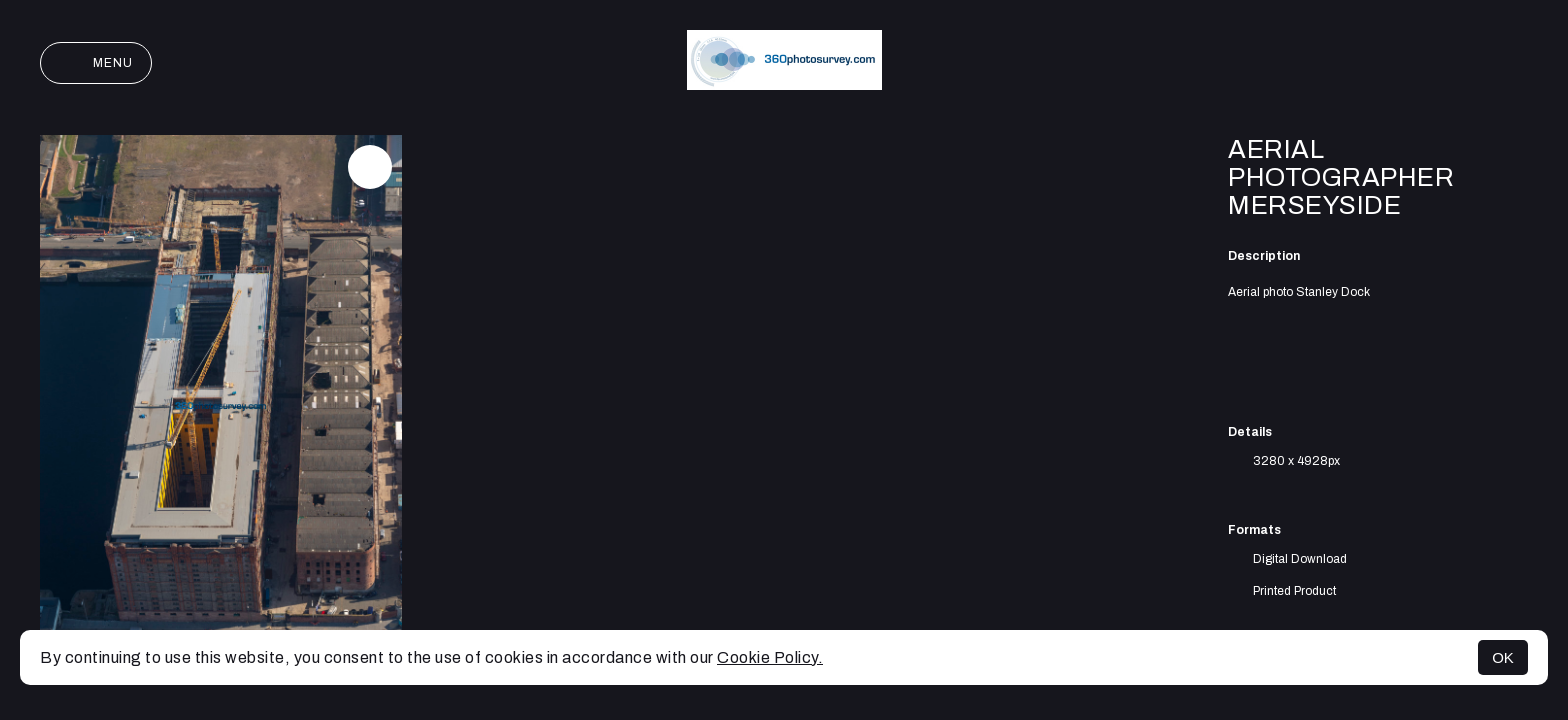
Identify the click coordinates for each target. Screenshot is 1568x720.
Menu (96, 63)
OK (1503, 657)
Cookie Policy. (770, 657)
